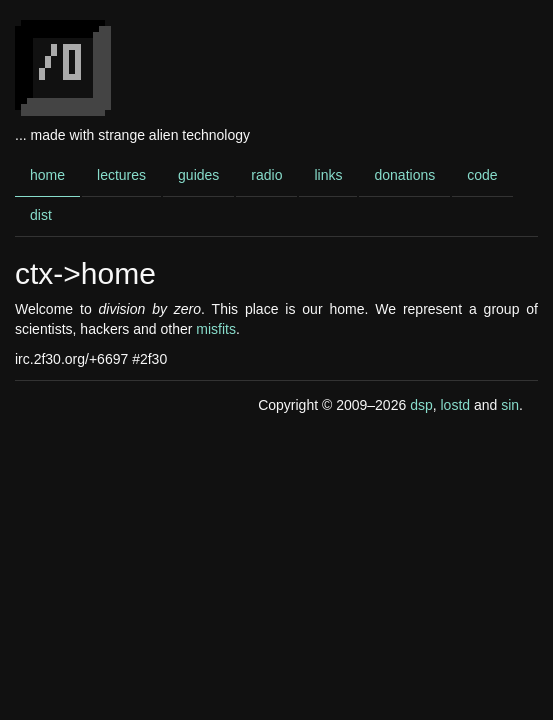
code (482, 175)
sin (510, 405)
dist (41, 215)
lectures (121, 175)
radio (266, 175)
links (328, 175)
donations (404, 175)
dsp (421, 405)
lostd (455, 405)
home (47, 175)
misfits (216, 329)
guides (198, 175)
